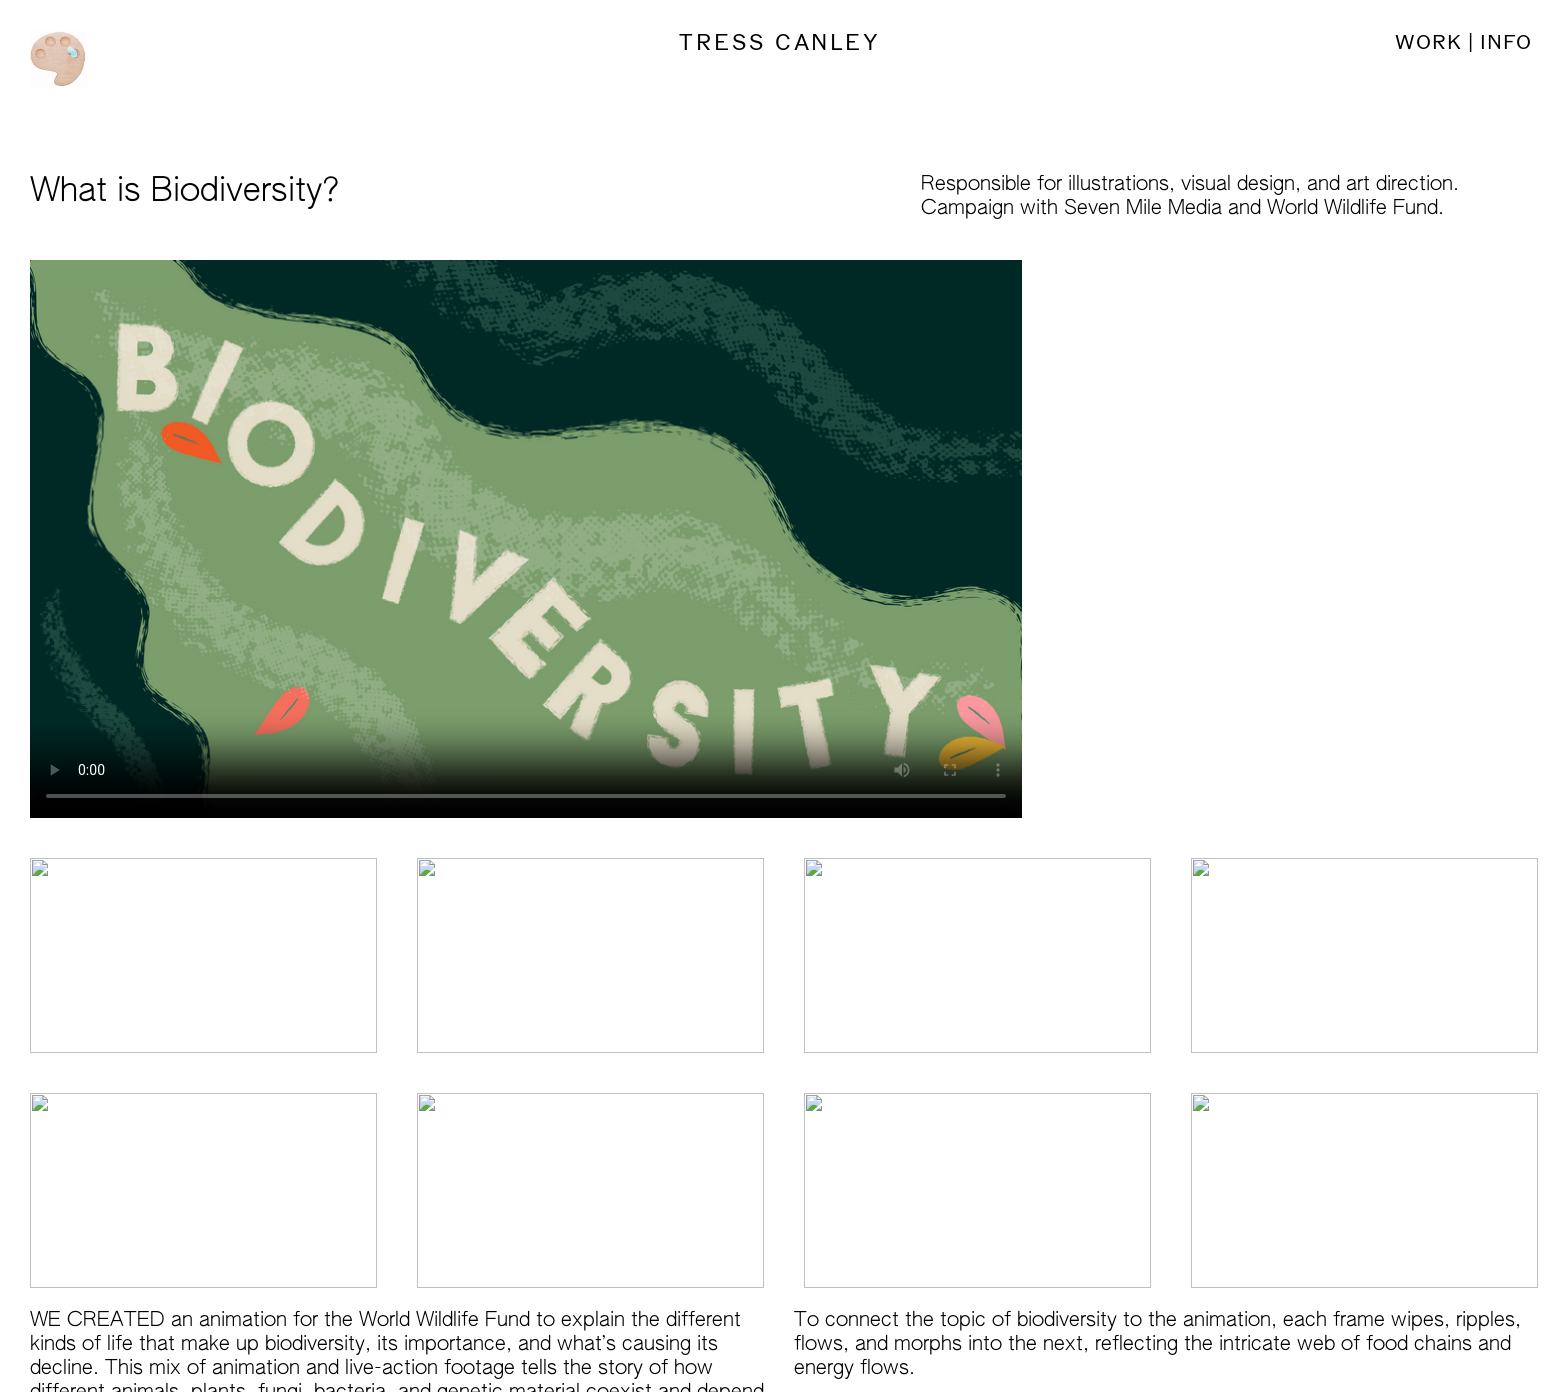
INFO (1503, 42)
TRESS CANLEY (784, 43)
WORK (1428, 42)
